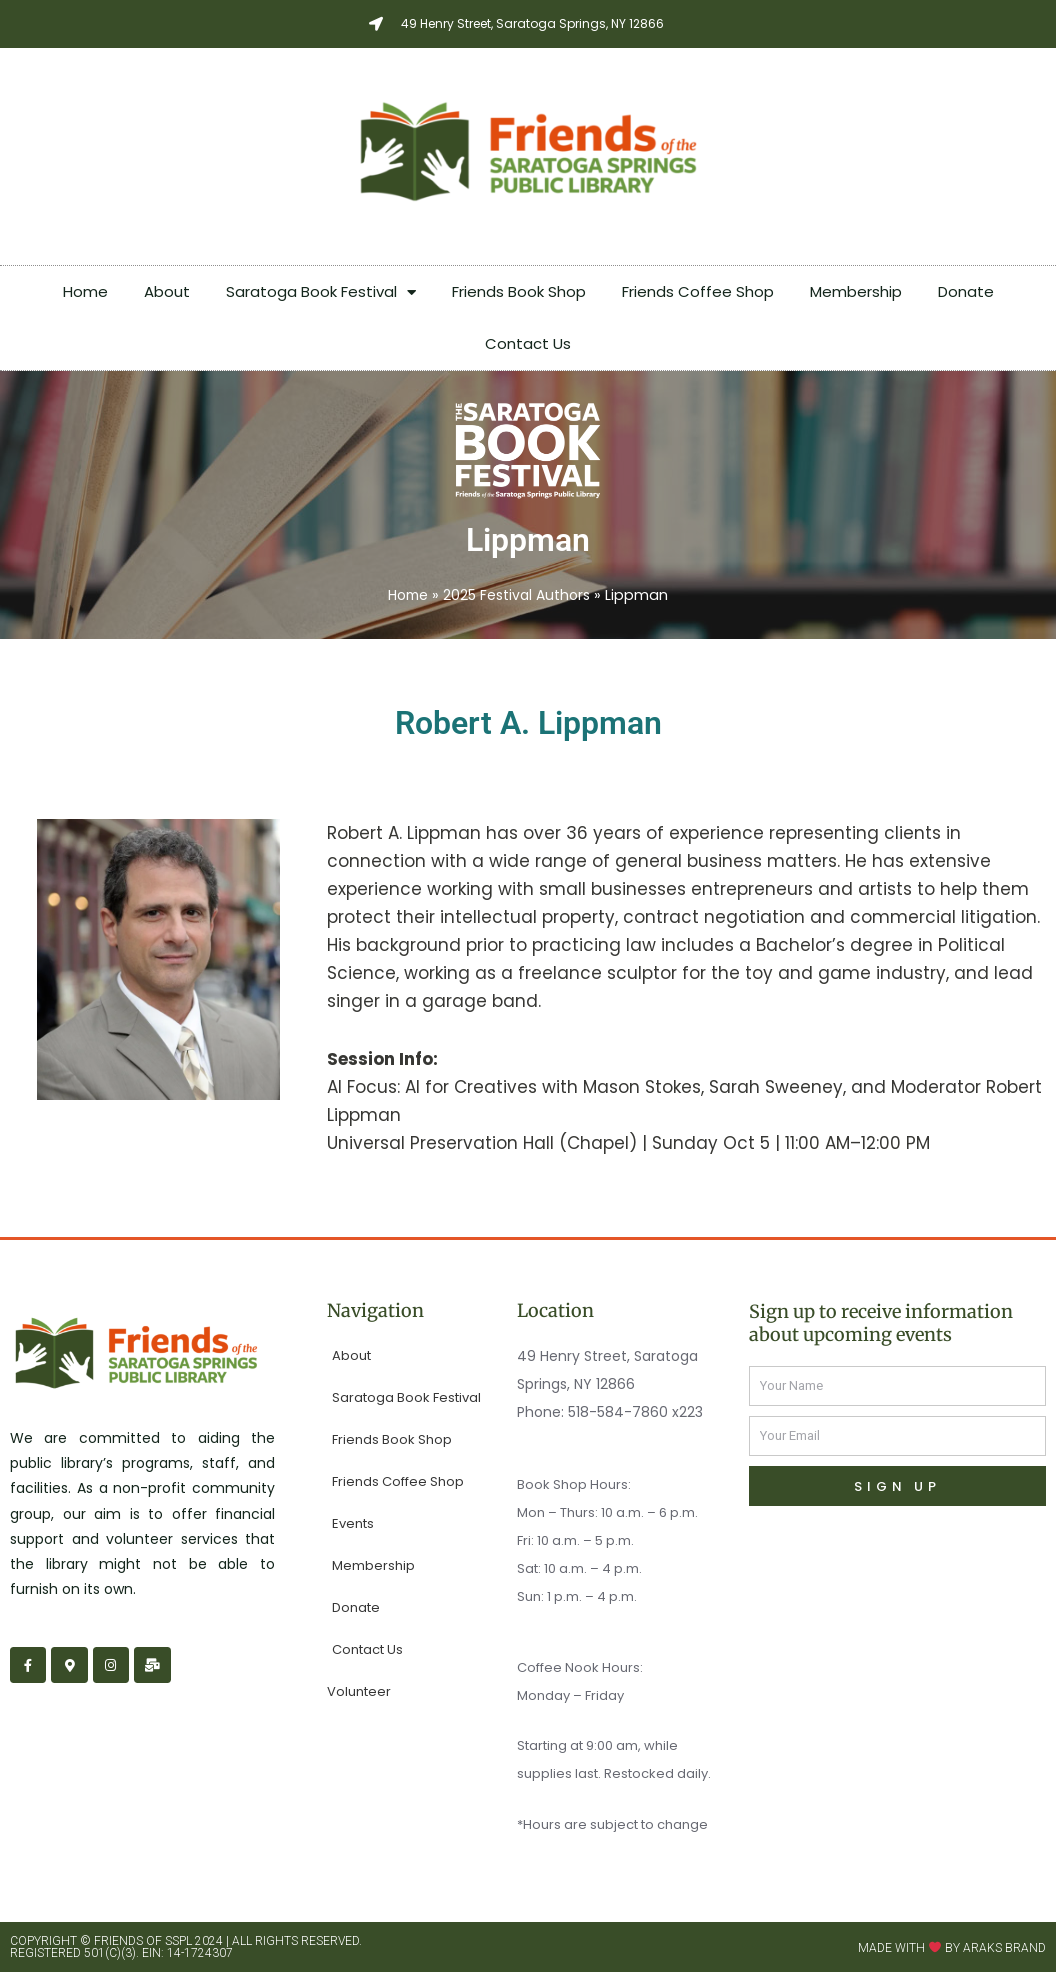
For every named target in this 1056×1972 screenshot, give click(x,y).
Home (85, 291)
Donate (966, 291)
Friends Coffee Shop (698, 291)
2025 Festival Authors (518, 595)
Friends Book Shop (519, 291)
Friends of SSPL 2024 (158, 1941)
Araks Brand (1004, 1947)
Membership (856, 291)
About (167, 291)
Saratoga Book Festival (321, 292)
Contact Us (528, 343)
